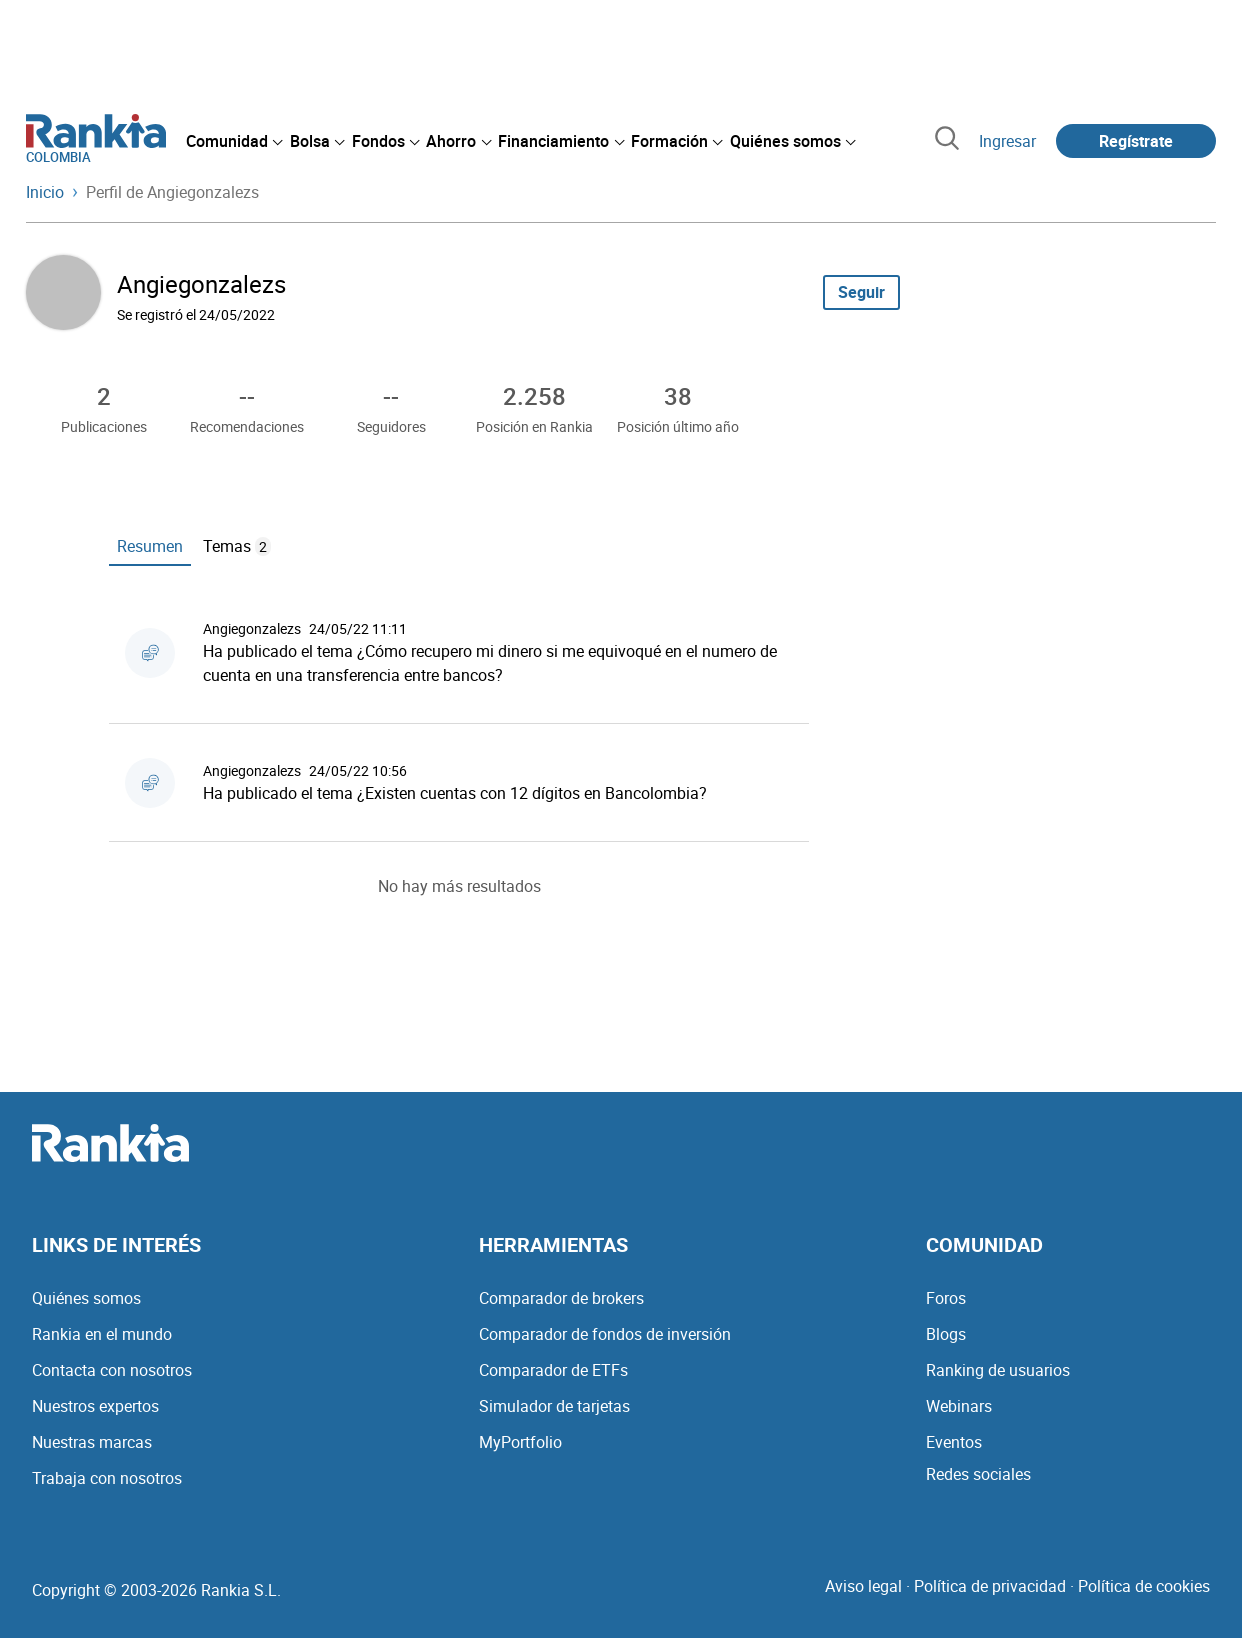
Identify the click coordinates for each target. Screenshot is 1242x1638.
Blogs (946, 1334)
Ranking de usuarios (998, 1370)
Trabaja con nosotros (107, 1478)
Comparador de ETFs (553, 1370)
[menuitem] (234, 141)
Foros (946, 1298)
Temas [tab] (237, 546)
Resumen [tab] (150, 546)
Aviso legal (863, 1586)
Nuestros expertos (95, 1406)
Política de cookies (1144, 1586)
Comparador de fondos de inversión (605, 1334)
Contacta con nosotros (112, 1370)
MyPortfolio (520, 1442)
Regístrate (1136, 141)
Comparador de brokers (561, 1298)
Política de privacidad (990, 1586)
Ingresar (1007, 141)
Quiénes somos (86, 1298)
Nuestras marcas (92, 1442)
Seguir (861, 292)
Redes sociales (978, 1474)
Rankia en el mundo (102, 1334)
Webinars (959, 1406)
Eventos (954, 1442)
